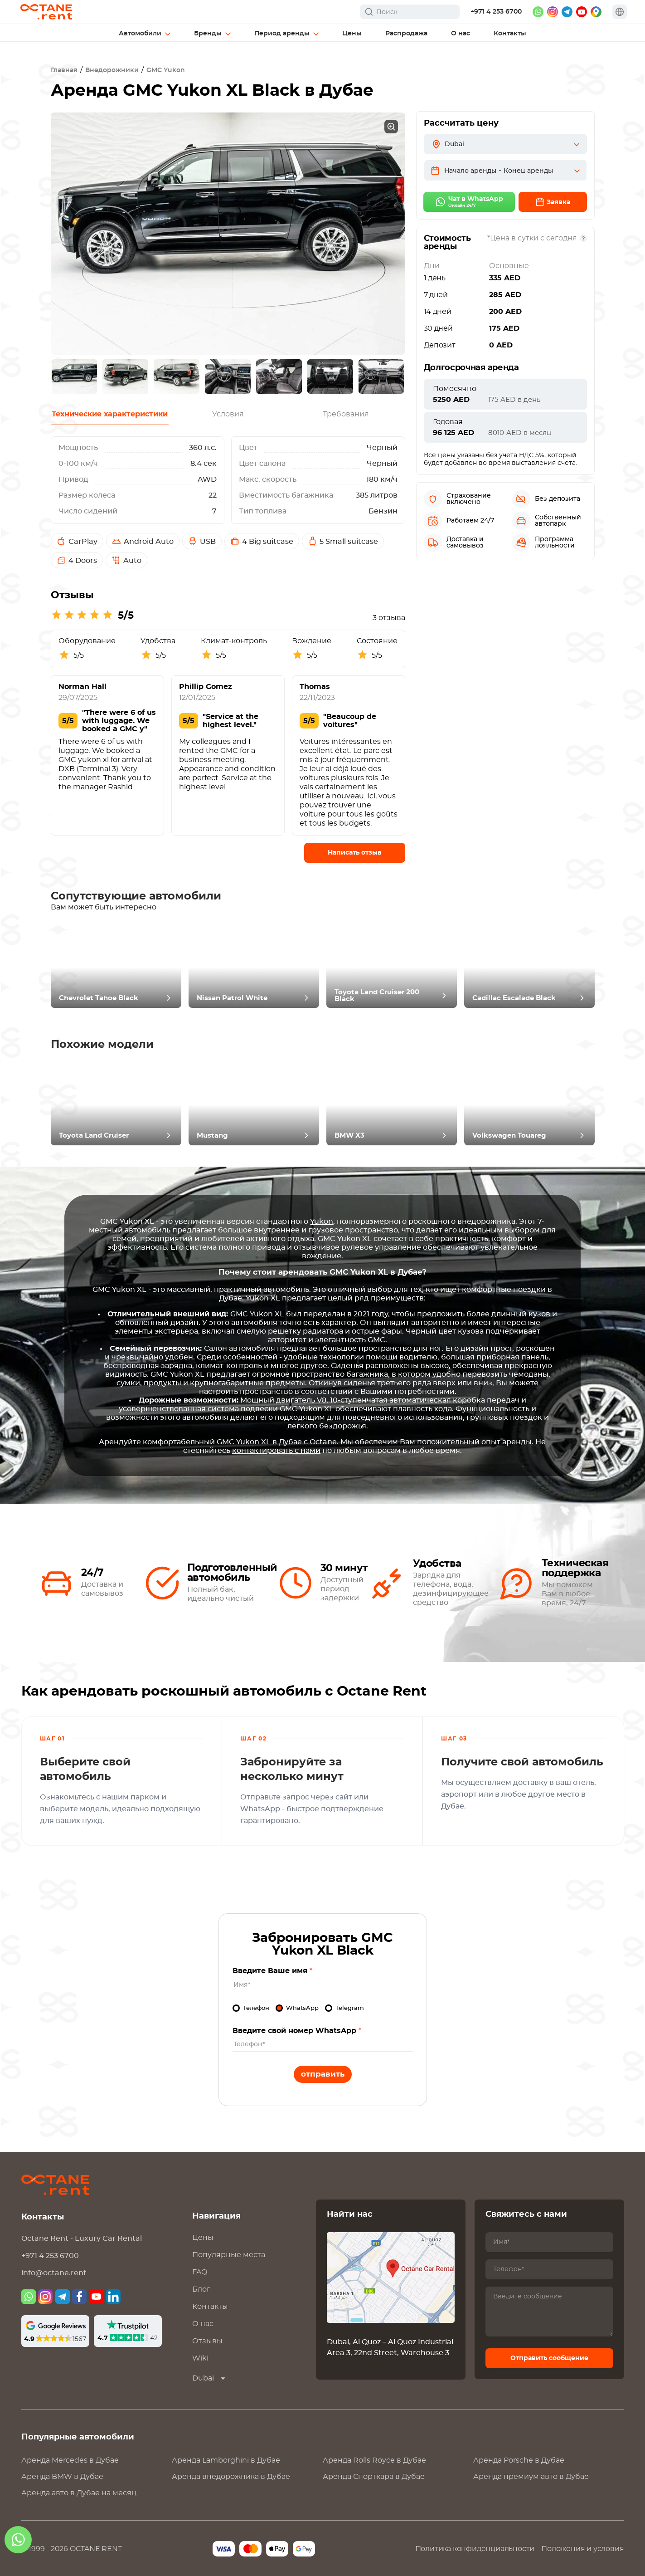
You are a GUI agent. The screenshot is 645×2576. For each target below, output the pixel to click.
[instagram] (552, 11)
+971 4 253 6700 (496, 12)
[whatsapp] (538, 11)
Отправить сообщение (549, 2358)
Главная (64, 70)
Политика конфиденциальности (475, 2548)
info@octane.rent (54, 2273)
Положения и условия (582, 2548)
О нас (202, 2323)
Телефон (256, 2008)
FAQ (199, 2272)
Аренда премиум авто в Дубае (531, 2476)
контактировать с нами (276, 1450)
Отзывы (207, 2341)
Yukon (321, 1221)
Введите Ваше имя (272, 1971)
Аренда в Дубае (70, 2460)
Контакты (210, 2306)
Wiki (200, 2358)
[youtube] (581, 11)
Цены (202, 2237)
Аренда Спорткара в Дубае (374, 2476)
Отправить (322, 2074)
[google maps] (596, 11)
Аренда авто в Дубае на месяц (78, 2493)
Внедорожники (112, 70)
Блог (201, 2289)
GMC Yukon (165, 70)
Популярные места (228, 2254)
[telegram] (567, 11)
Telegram (349, 2008)
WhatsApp (302, 2008)
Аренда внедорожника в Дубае (231, 2476)
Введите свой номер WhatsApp (297, 2030)
